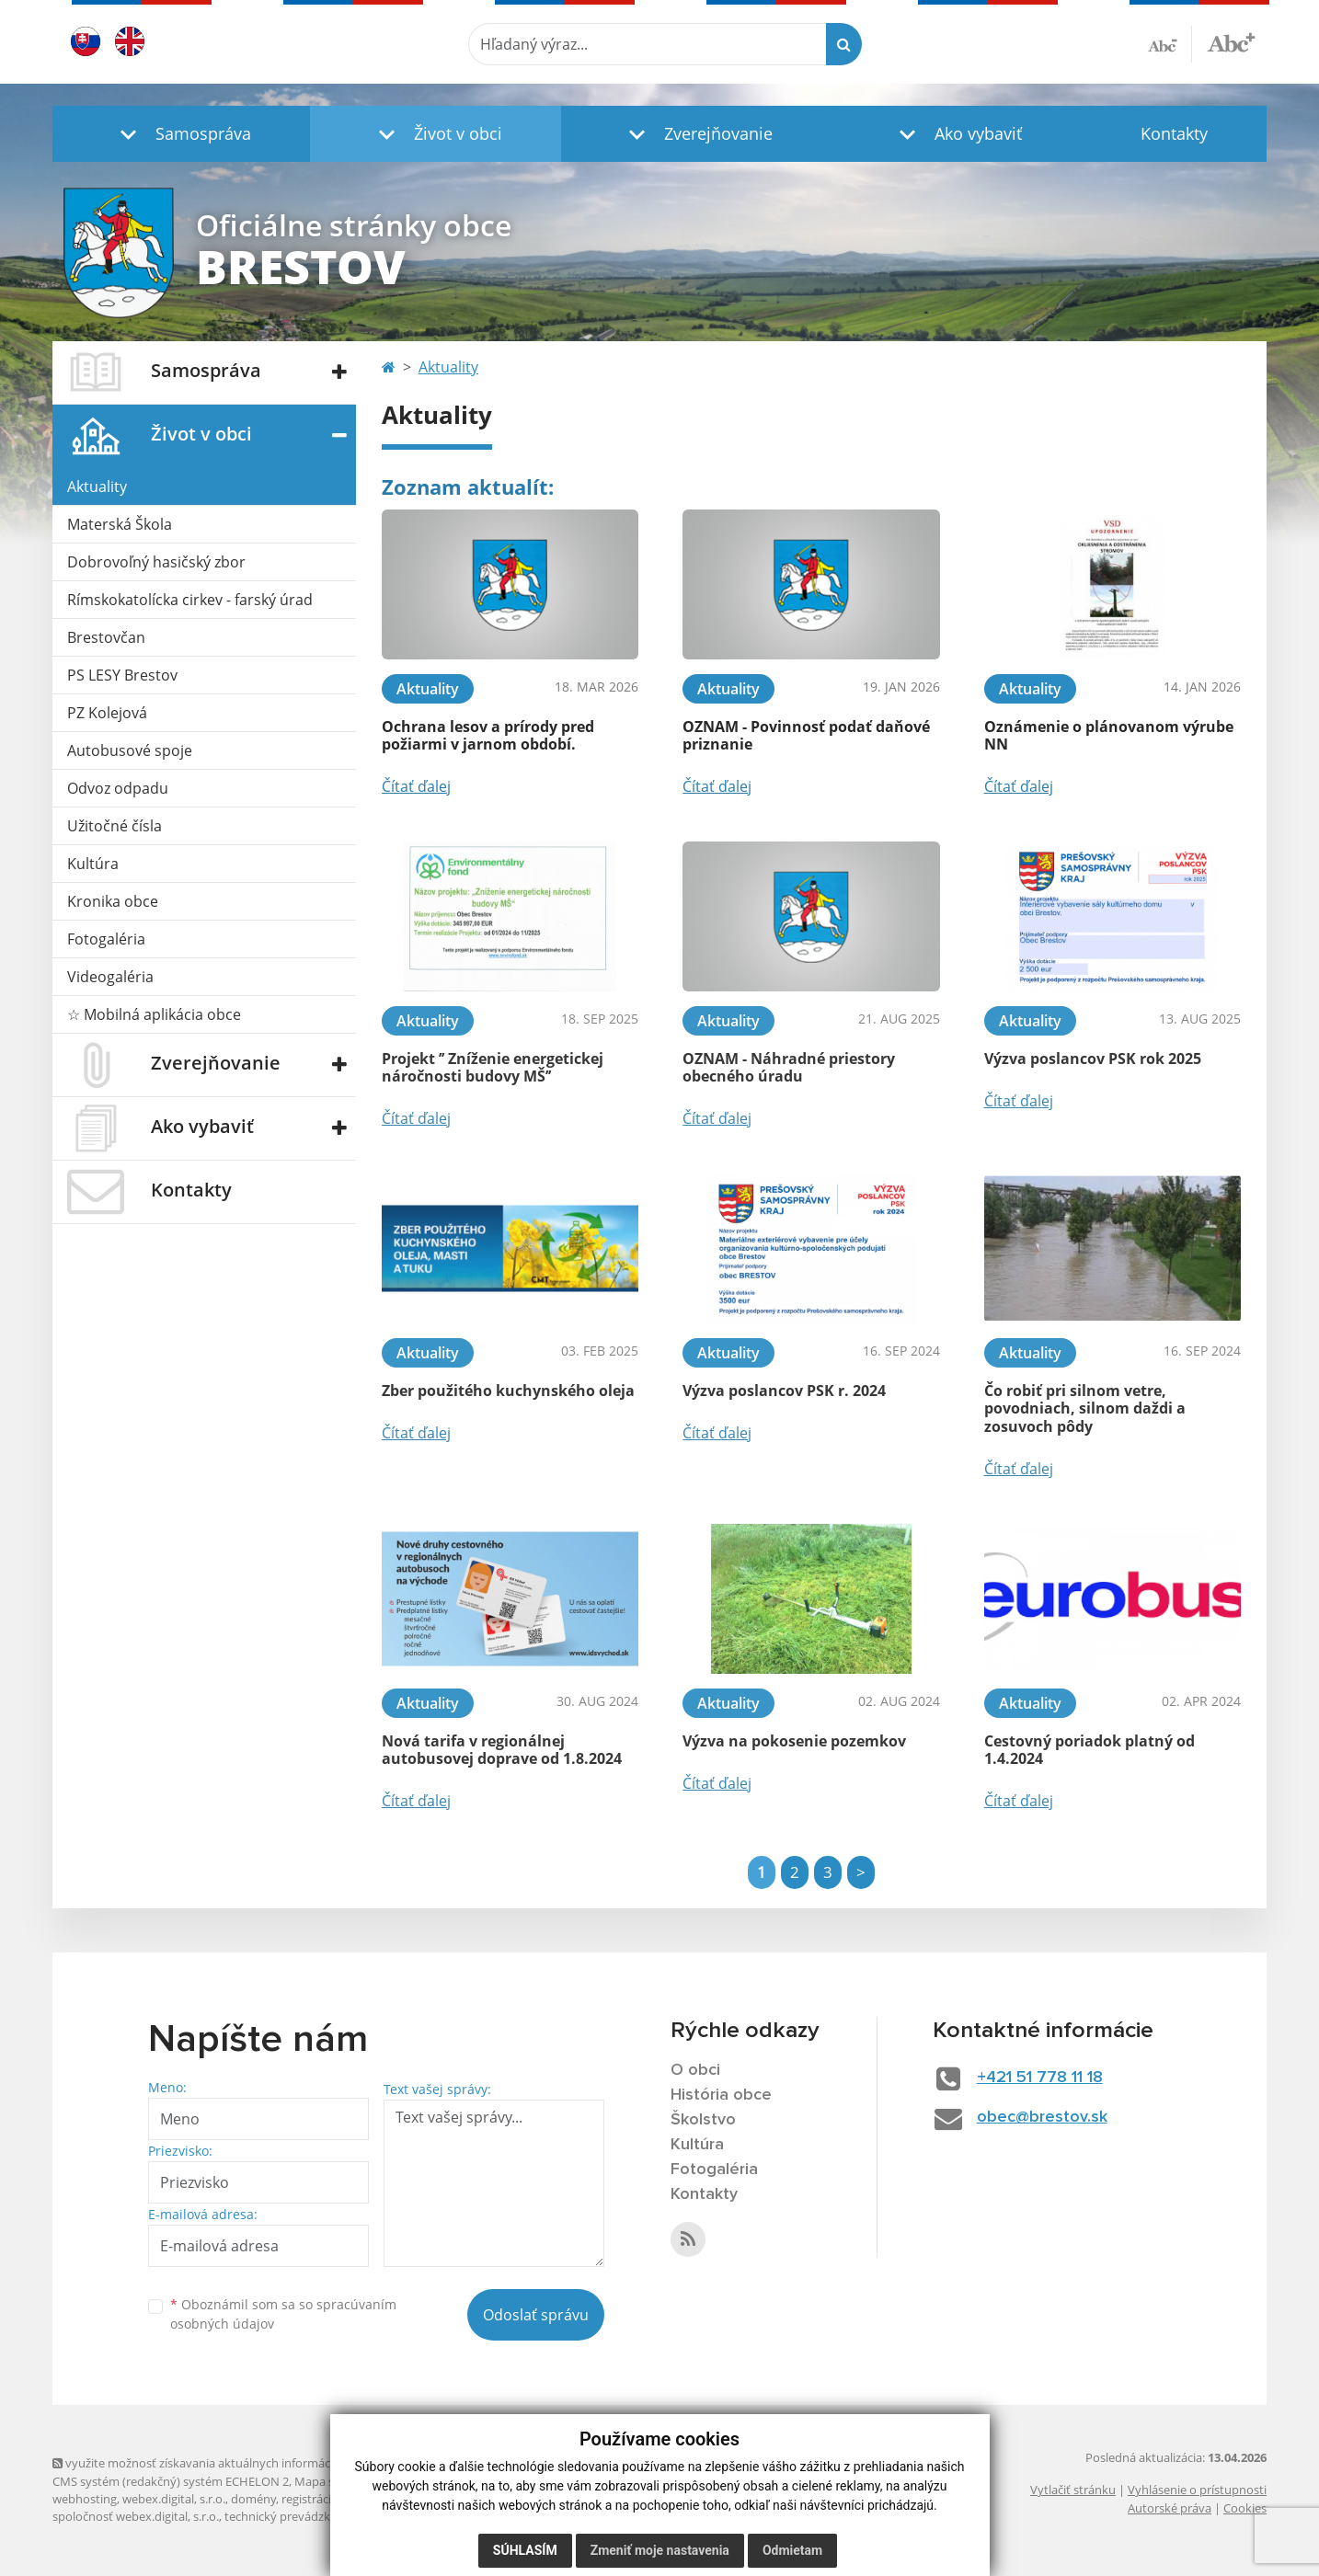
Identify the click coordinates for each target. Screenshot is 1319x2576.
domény (253, 2498)
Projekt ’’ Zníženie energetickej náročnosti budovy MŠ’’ (492, 1067)
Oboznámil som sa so (283, 2314)
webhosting (84, 2498)
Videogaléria (110, 977)
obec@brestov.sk (1042, 2117)
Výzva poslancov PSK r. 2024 (784, 1390)
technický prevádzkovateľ (294, 2516)
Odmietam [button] (792, 2550)
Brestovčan (106, 637)
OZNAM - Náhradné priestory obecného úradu (788, 1067)
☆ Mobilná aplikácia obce (154, 1014)
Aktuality (97, 486)
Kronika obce (112, 901)
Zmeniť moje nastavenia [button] (660, 2550)
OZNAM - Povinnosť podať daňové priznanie (806, 735)
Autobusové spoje (129, 750)
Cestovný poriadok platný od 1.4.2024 (1089, 1750)
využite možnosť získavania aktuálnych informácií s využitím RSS (234, 2463)
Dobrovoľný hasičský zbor (156, 562)
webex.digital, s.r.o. (173, 2498)
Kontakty (1174, 133)
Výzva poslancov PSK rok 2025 (1092, 1058)
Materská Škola (119, 524)
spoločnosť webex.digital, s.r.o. (135, 2516)
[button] (181, 134)
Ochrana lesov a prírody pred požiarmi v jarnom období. (488, 735)
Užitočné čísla (114, 826)
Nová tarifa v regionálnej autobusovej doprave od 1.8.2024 (502, 1750)
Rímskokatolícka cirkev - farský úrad (190, 600)
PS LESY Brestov (122, 675)
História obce (721, 2095)
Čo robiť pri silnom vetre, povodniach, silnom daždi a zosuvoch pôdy (1085, 1408)
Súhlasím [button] (525, 2550)
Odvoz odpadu (117, 788)
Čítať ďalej (416, 786)
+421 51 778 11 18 (1040, 2077)
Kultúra (93, 863)
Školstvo (703, 2120)
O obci (695, 2070)
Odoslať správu (536, 2315)
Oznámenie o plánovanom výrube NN (1108, 735)
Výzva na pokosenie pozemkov (794, 1741)
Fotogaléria (106, 939)
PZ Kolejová (107, 713)
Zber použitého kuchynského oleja (508, 1390)
